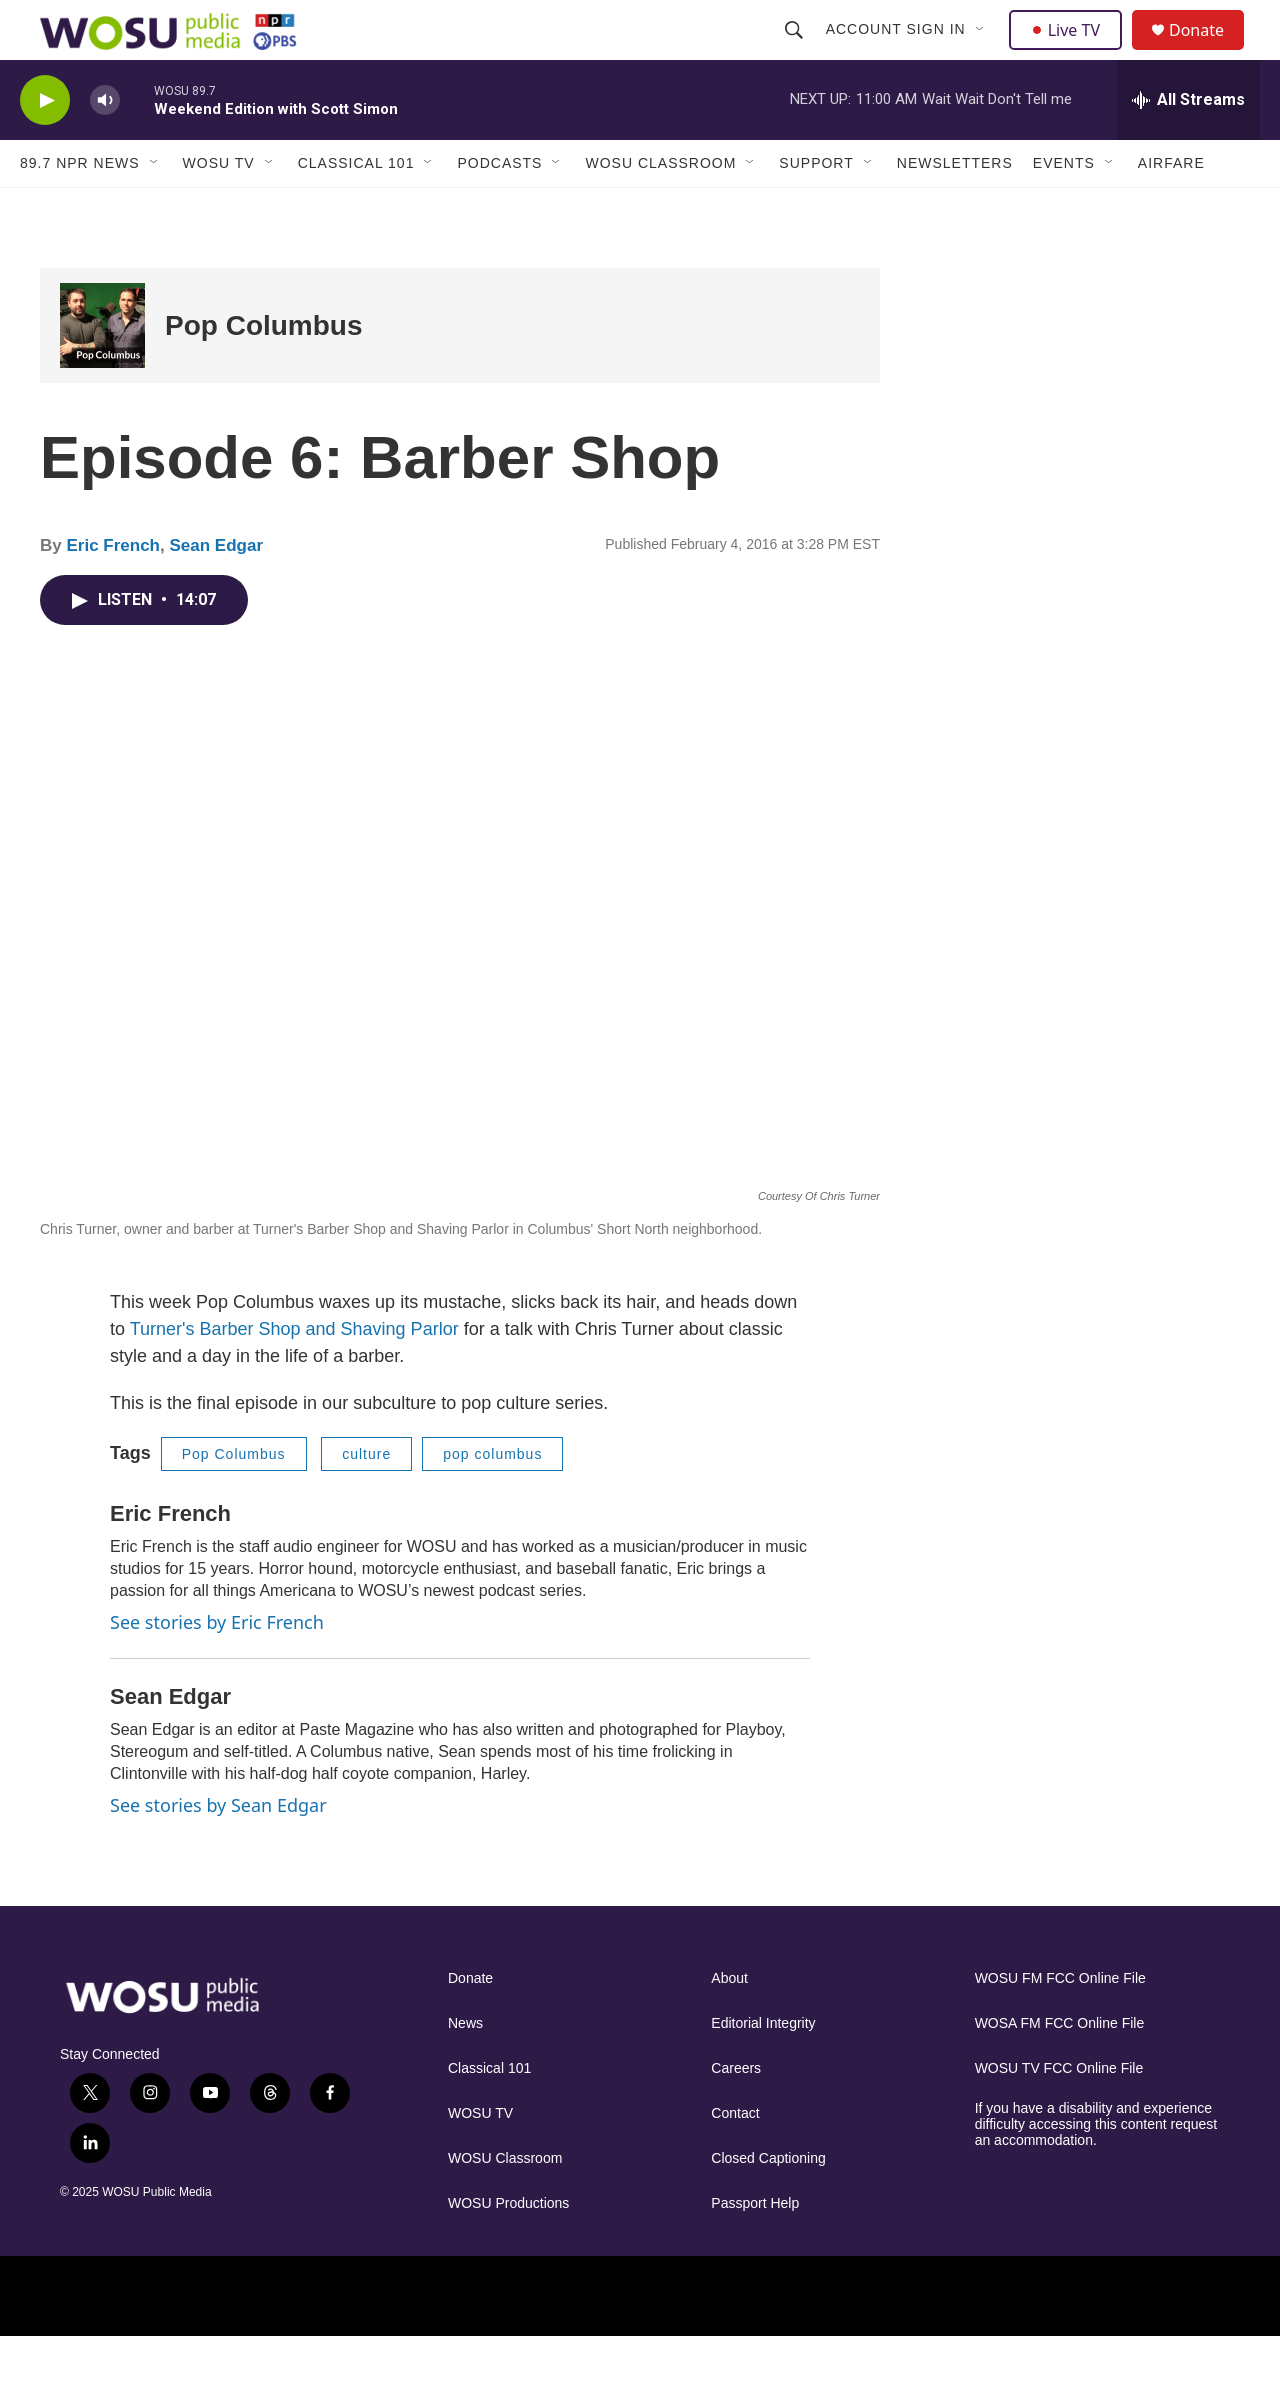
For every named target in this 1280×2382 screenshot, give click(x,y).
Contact (735, 2158)
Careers (736, 2113)
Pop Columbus (264, 370)
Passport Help (755, 2248)
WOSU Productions (508, 2248)
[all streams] (1188, 145)
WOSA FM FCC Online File (1060, 2068)
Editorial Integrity (763, 2068)
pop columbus (492, 1499)
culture (366, 1499)
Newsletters (955, 208)
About (729, 2023)
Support (816, 208)
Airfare (1171, 208)
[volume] (105, 145)
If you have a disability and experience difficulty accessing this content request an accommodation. (1096, 2169)
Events (1064, 208)
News (465, 2068)
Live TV (1071, 52)
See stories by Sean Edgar (218, 1850)
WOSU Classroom (660, 208)
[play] (45, 145)
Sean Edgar (216, 590)
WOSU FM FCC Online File (1060, 2023)
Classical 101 (356, 208)
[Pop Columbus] (102, 370)
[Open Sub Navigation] (983, 52)
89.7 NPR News (80, 208)
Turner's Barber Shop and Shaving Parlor (294, 1374)
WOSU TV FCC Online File (1059, 2113)
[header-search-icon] (796, 52)
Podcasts (499, 208)
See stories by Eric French (217, 1667)
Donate (1209, 52)
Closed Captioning (768, 2203)
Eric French (113, 590)
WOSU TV (219, 208)
